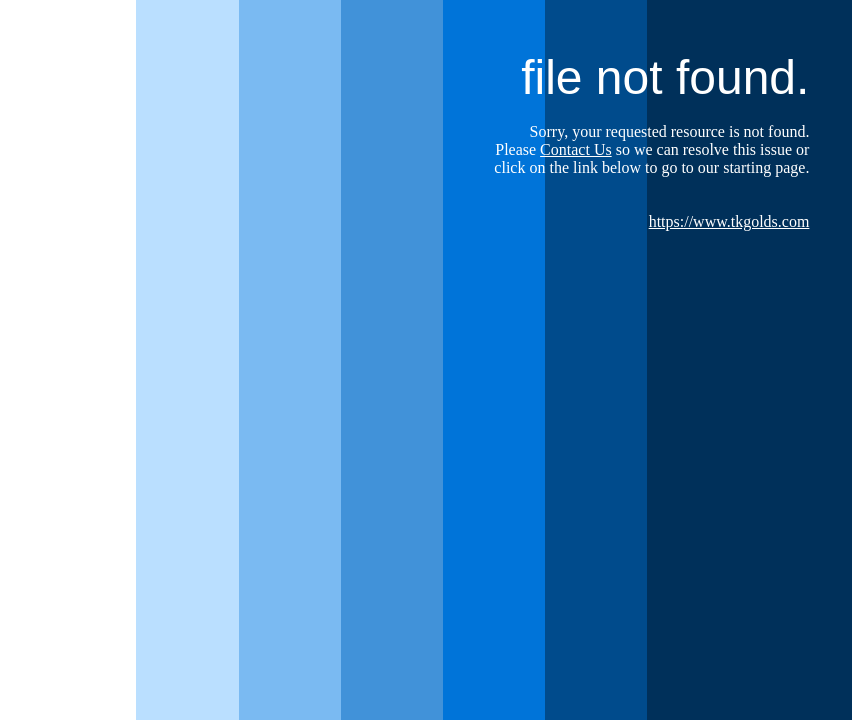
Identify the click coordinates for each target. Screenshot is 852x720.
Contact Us (576, 149)
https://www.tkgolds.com (729, 221)
